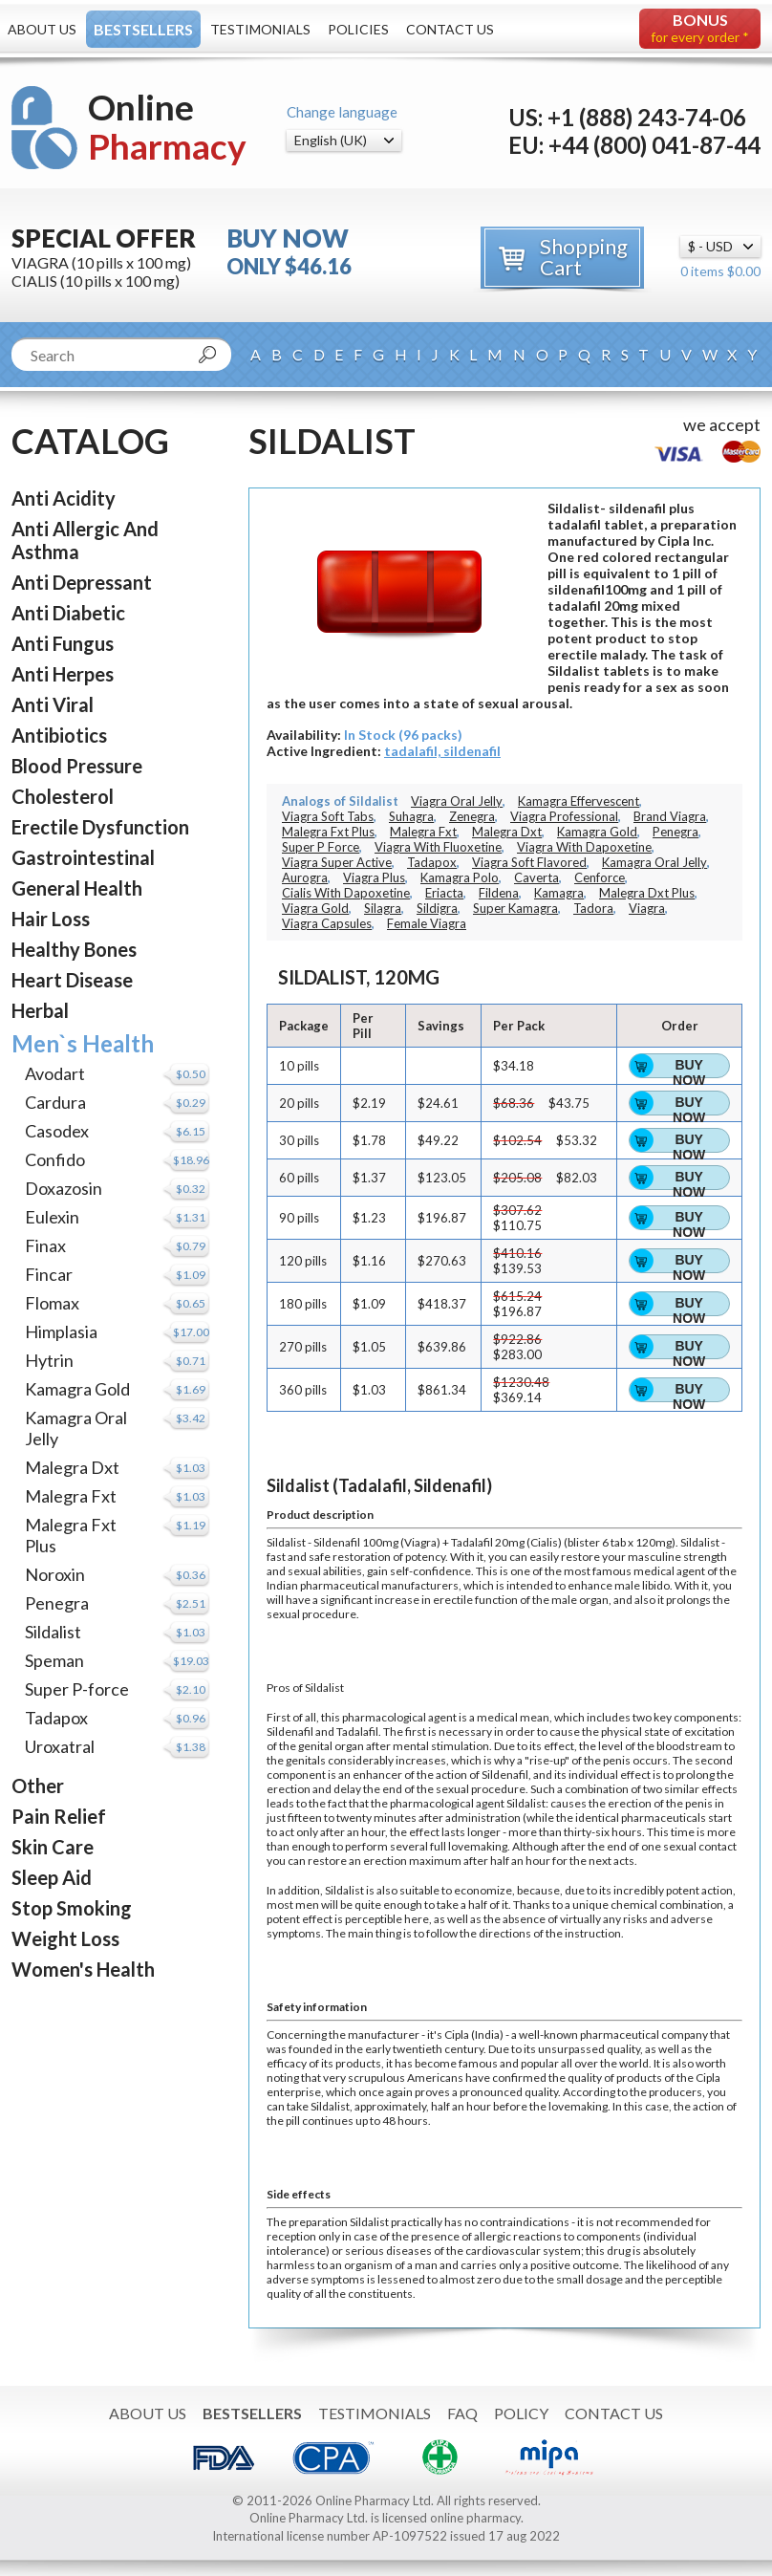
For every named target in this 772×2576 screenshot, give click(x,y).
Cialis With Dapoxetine (346, 892)
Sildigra (437, 908)
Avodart (55, 1073)
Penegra (57, 1602)
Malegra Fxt (71, 1495)
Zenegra (472, 816)
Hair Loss (50, 918)
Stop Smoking (71, 1907)
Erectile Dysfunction (100, 826)
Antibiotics (59, 735)
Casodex (57, 1130)
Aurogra (305, 877)
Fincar (49, 1274)
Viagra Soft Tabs (328, 816)
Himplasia (61, 1331)
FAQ (462, 2413)
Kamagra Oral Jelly (654, 862)
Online (167, 126)
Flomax (52, 1302)
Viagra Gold (315, 908)
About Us (42, 29)
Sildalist (53, 1631)
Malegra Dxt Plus (647, 892)
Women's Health (83, 1969)
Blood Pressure (76, 765)
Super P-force (77, 1688)
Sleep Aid (51, 1877)
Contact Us (450, 29)
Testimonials (260, 29)
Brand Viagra (669, 816)
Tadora (593, 908)
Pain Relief (58, 1816)
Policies (358, 29)
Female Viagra (426, 923)
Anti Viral (52, 704)
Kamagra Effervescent (578, 801)
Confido (55, 1159)
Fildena (499, 892)
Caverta (536, 877)
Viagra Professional (564, 816)
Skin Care (52, 1846)
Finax (45, 1245)
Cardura (55, 1102)
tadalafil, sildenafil (442, 751)
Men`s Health (82, 1043)
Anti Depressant (81, 582)
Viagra (647, 908)
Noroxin (55, 1574)
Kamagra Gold (77, 1388)
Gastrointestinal (83, 857)
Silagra (382, 908)
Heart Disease (72, 979)
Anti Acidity (63, 498)
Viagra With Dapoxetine (584, 847)
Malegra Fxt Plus (328, 831)
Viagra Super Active (337, 862)
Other (37, 1785)
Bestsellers (143, 29)
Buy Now (689, 1067)
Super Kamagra (515, 908)
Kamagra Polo (459, 877)
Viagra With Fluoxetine (438, 847)
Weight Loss (65, 1938)
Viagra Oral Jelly (457, 801)
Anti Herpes (62, 673)
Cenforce (599, 877)
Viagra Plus (374, 877)
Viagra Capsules (327, 923)
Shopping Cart (584, 256)
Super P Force (320, 847)
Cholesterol (62, 796)
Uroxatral (60, 1746)
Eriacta (444, 892)
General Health (76, 888)
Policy (521, 2413)
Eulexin (52, 1216)
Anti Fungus (62, 643)
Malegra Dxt (72, 1467)
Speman (54, 1660)
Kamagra (559, 892)
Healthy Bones (74, 949)
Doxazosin (63, 1188)
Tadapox (56, 1717)
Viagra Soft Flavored (529, 862)
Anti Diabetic (68, 612)
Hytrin (49, 1360)
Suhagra (411, 816)
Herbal (40, 1010)
